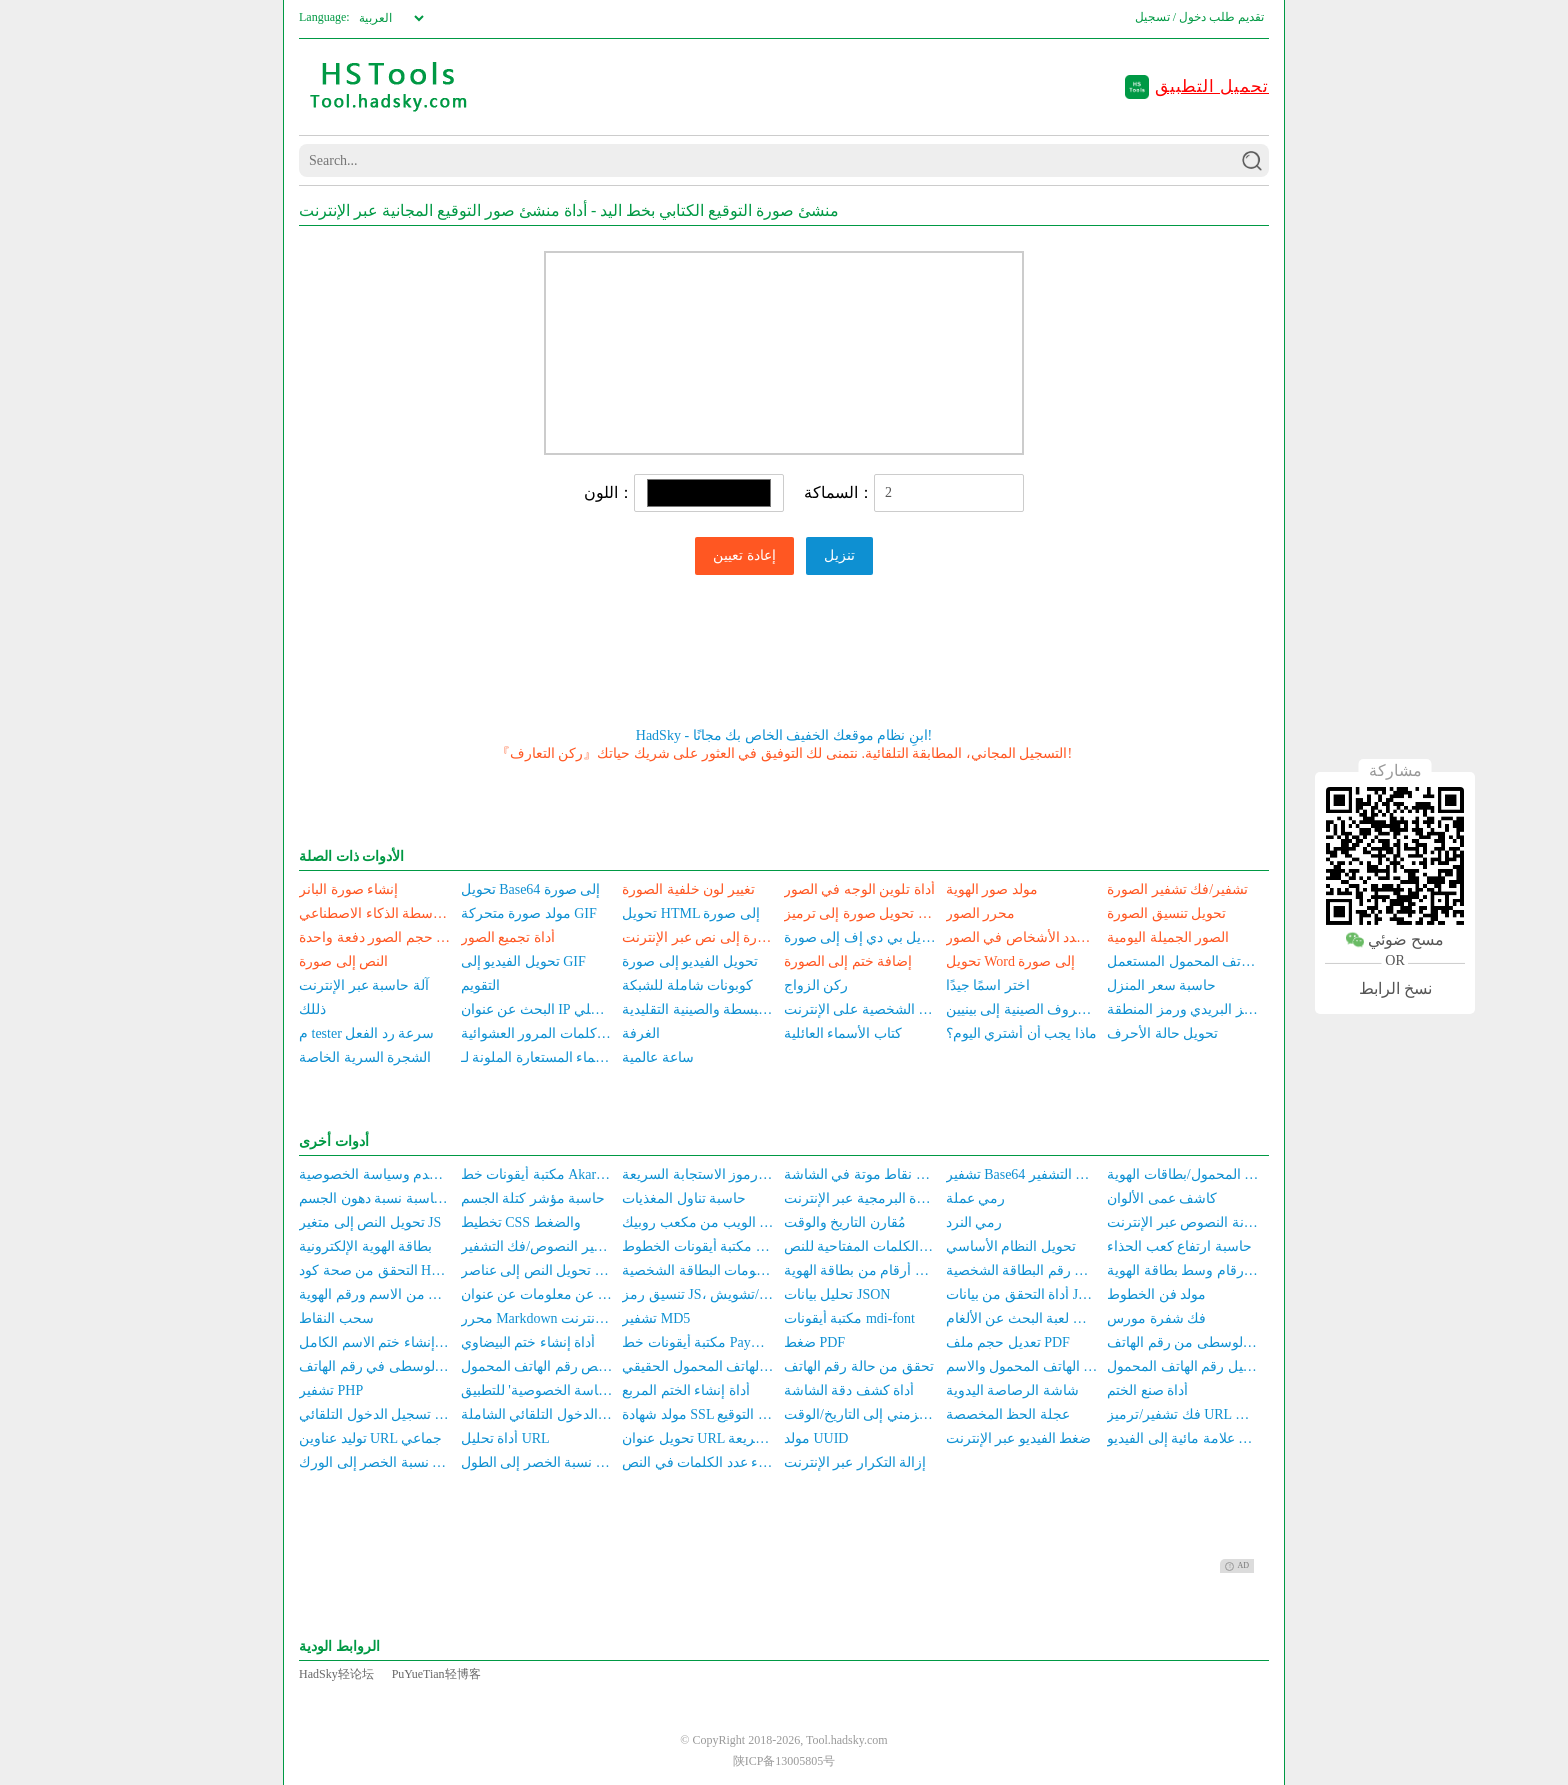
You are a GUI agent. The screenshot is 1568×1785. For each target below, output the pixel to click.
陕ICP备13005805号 (784, 1761)
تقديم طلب (1236, 17)
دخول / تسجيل (1170, 17)
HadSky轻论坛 (336, 1674)
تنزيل (839, 555)
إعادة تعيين (744, 555)
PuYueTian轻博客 (436, 1674)
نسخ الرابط (1395, 988)
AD (1237, 1566)
